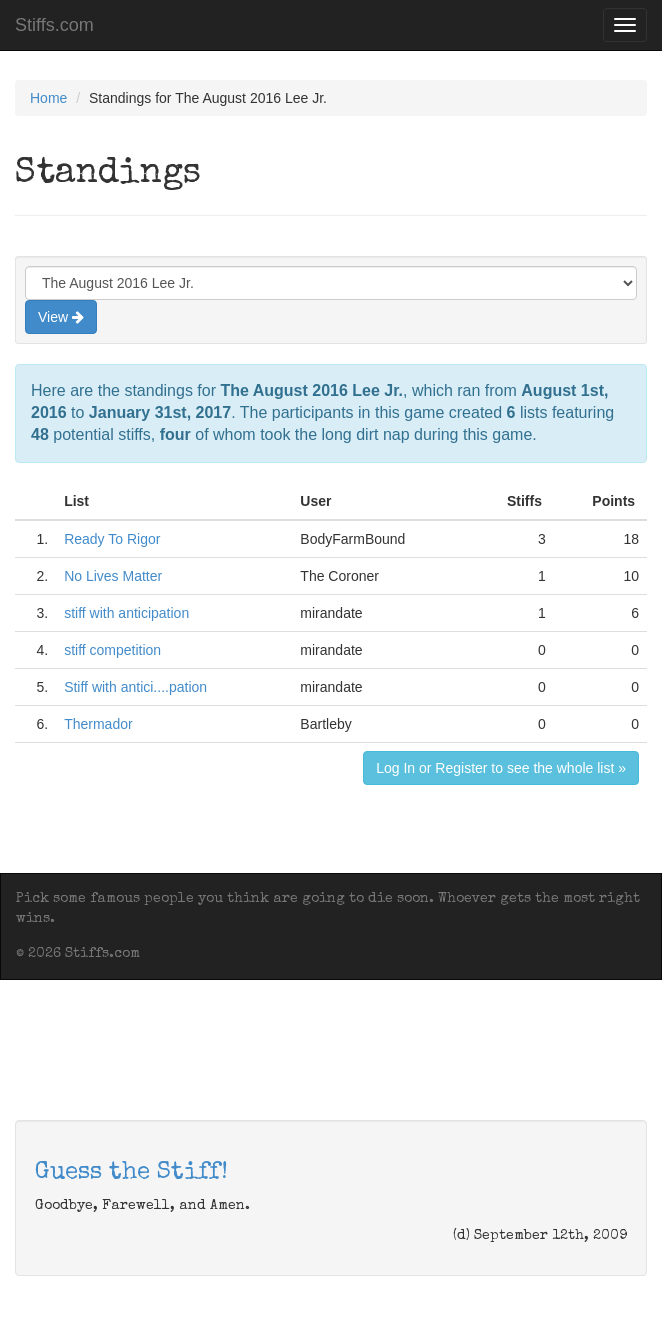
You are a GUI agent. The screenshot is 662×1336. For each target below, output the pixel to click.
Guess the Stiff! (131, 1173)
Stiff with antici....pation (135, 687)
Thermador (98, 724)
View (61, 317)
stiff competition (112, 650)
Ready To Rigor (112, 539)
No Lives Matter (113, 576)
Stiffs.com (54, 25)
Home (48, 98)
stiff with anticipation (126, 613)
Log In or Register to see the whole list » (501, 768)
